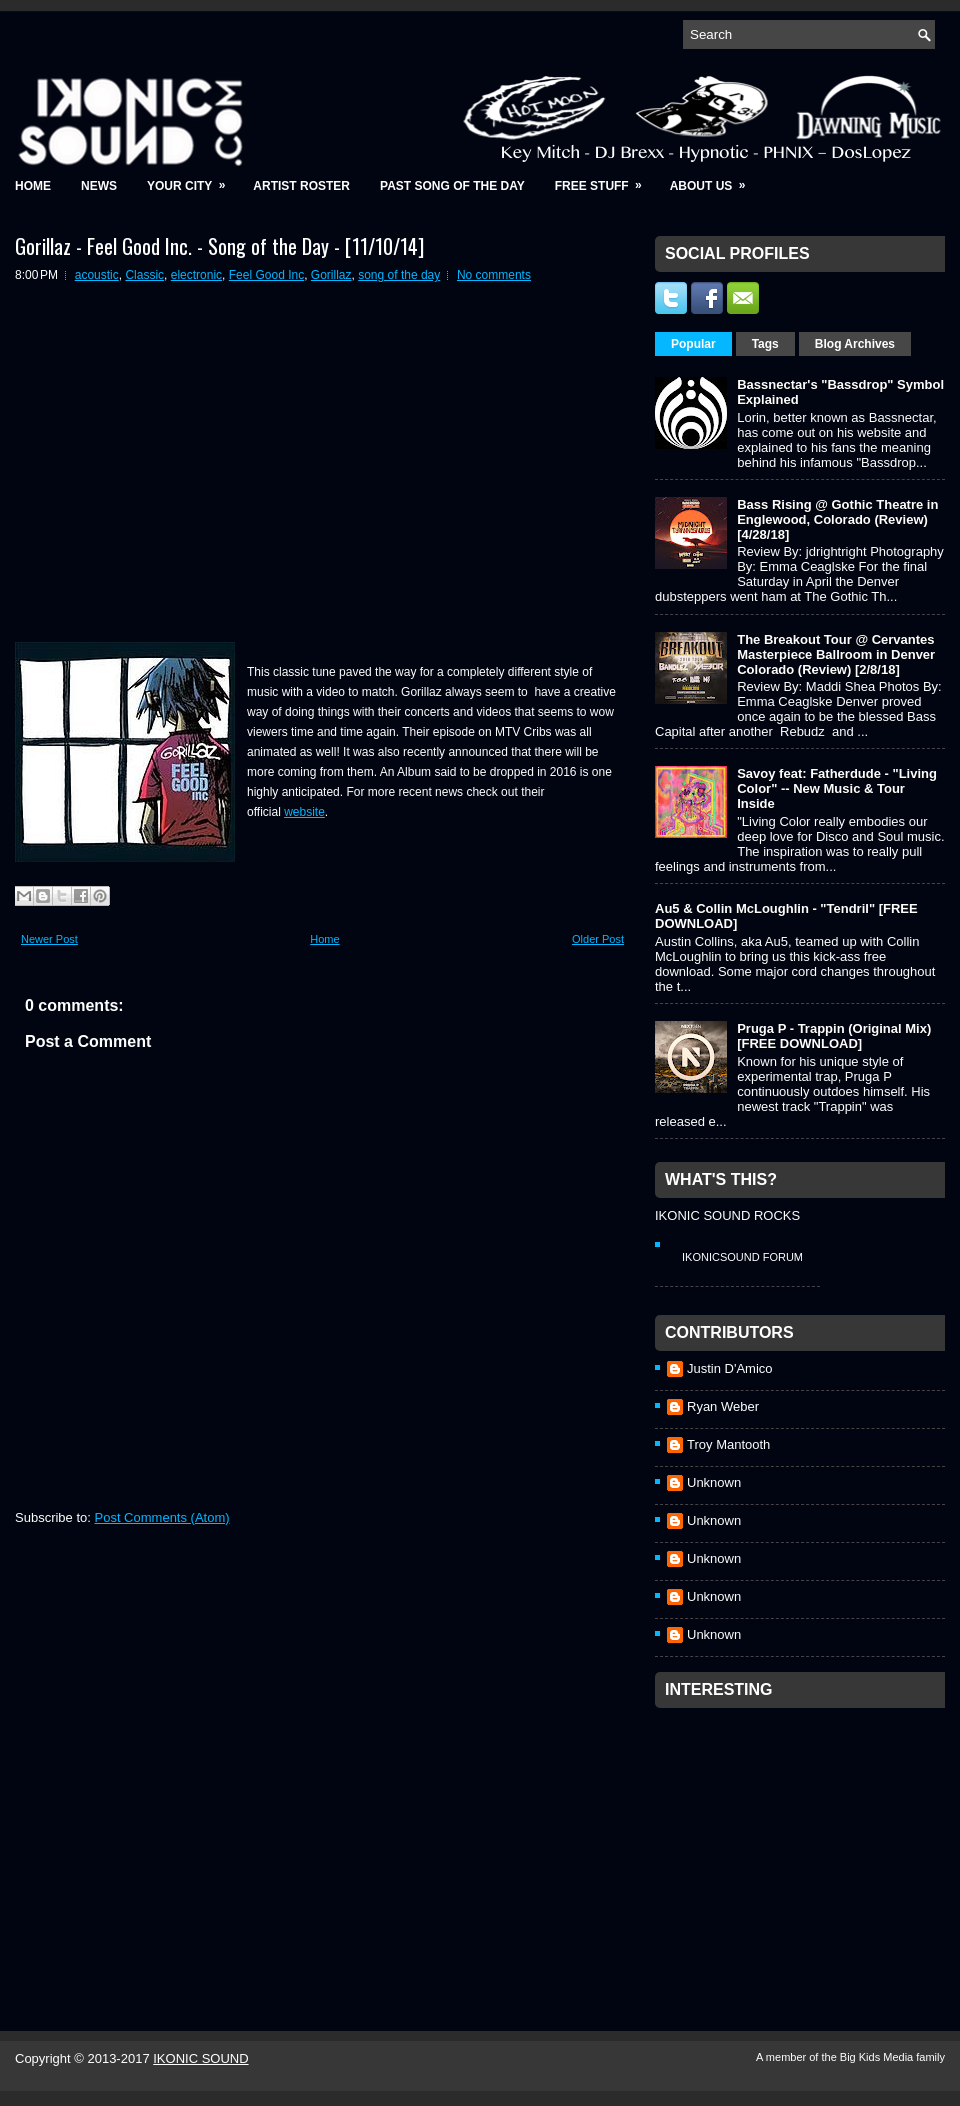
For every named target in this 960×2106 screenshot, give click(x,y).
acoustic (97, 275)
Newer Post (49, 939)
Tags (765, 344)
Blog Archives (855, 344)
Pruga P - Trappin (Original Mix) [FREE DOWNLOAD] (834, 1036)
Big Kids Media (878, 2057)
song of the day (399, 275)
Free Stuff (605, 179)
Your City (192, 179)
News (99, 186)
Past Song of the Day (452, 186)
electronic (196, 275)
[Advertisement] (805, 1843)
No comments (494, 275)
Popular (693, 344)
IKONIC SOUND (200, 2058)
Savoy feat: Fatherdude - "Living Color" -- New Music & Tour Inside (837, 788)
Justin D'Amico (730, 1368)
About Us (714, 179)
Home (33, 186)
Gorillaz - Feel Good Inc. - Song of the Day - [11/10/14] (219, 246)
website (304, 812)
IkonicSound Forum (742, 1257)
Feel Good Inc (266, 275)
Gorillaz (331, 275)
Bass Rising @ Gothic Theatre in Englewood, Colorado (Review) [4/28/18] (837, 519)
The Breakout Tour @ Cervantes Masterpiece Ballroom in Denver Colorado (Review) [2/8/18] (836, 654)
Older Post (598, 939)
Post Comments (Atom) (162, 1517)
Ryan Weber (723, 1406)
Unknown (714, 1482)
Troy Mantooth (728, 1444)
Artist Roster (301, 186)
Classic (144, 275)
